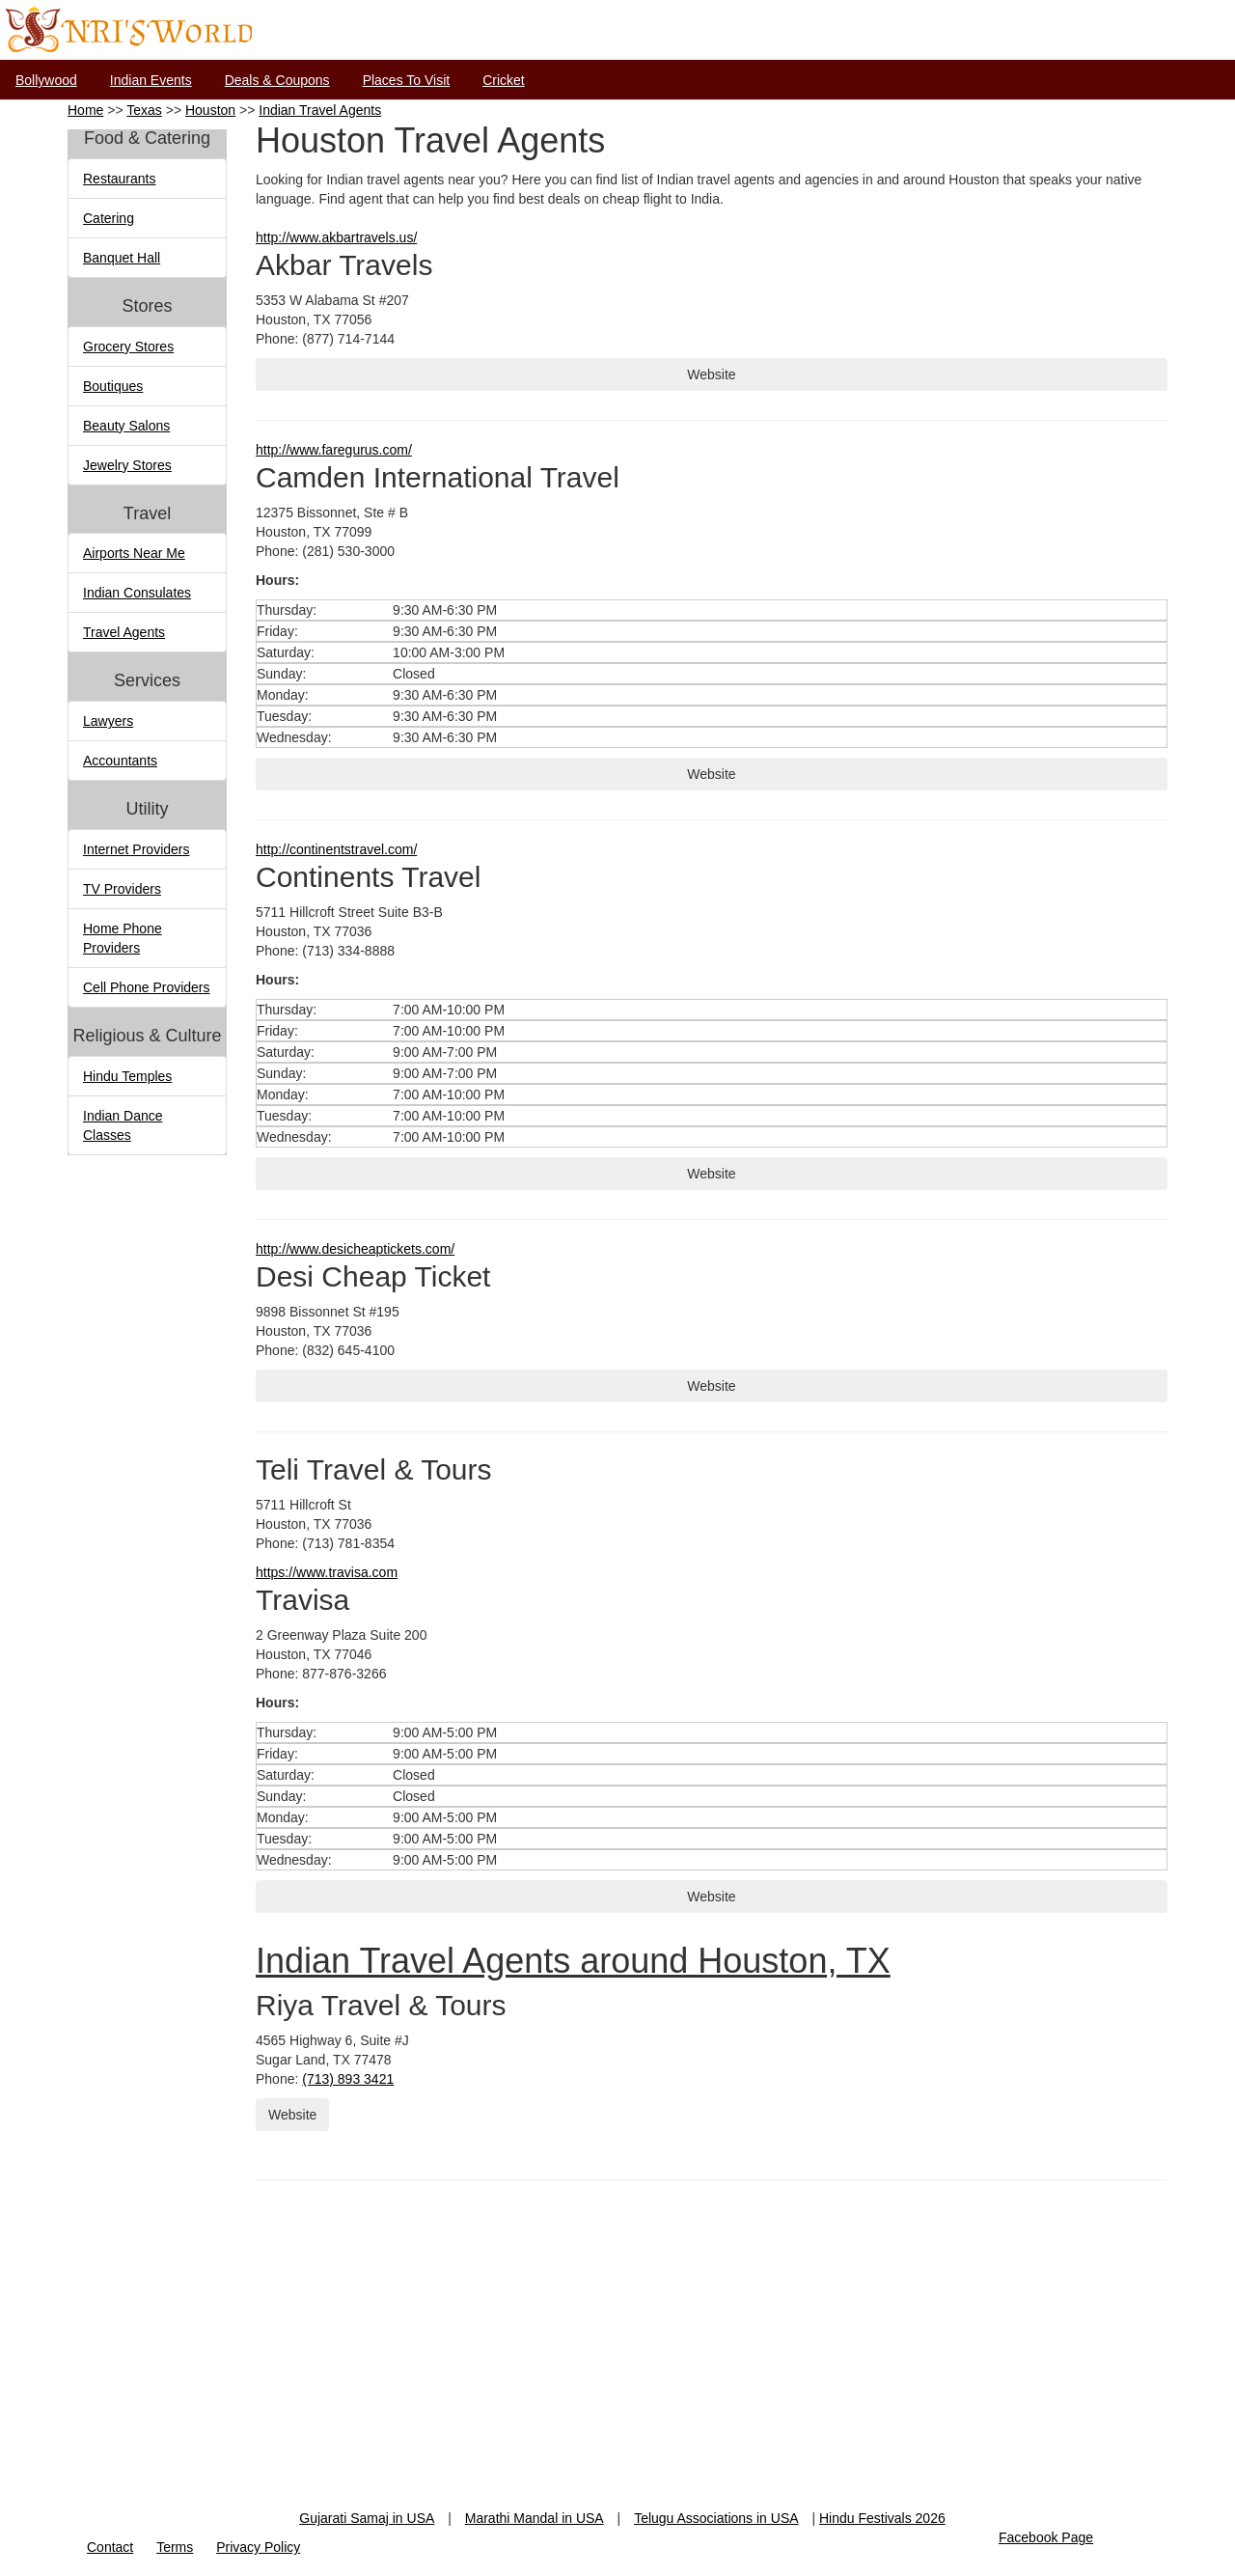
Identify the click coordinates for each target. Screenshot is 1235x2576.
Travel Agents (124, 632)
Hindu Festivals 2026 (882, 2518)
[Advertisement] (617, 2373)
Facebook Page (1046, 2537)
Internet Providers (136, 849)
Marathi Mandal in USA (534, 2518)
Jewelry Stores (127, 465)
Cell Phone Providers (146, 987)
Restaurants (119, 178)
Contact (110, 2547)
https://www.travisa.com (327, 1572)
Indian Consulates (137, 592)
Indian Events (151, 80)
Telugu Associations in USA (716, 2518)
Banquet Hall (121, 257)
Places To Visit (407, 80)
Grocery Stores (128, 346)
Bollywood (46, 80)
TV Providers (122, 889)
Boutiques (113, 386)
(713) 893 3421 (348, 2079)
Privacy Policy (258, 2547)
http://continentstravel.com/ (336, 849)
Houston (210, 110)
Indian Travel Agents (320, 110)
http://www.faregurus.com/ (334, 449)
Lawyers (108, 721)
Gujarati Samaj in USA (366, 2518)
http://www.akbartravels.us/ (336, 237)
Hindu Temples (127, 1076)
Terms (174, 2547)
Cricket (503, 80)
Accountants (120, 760)
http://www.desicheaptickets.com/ (355, 1249)
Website (711, 374)
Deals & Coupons (277, 80)
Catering (108, 218)
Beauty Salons (126, 425)
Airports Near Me (134, 553)
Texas (144, 110)
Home (85, 110)
